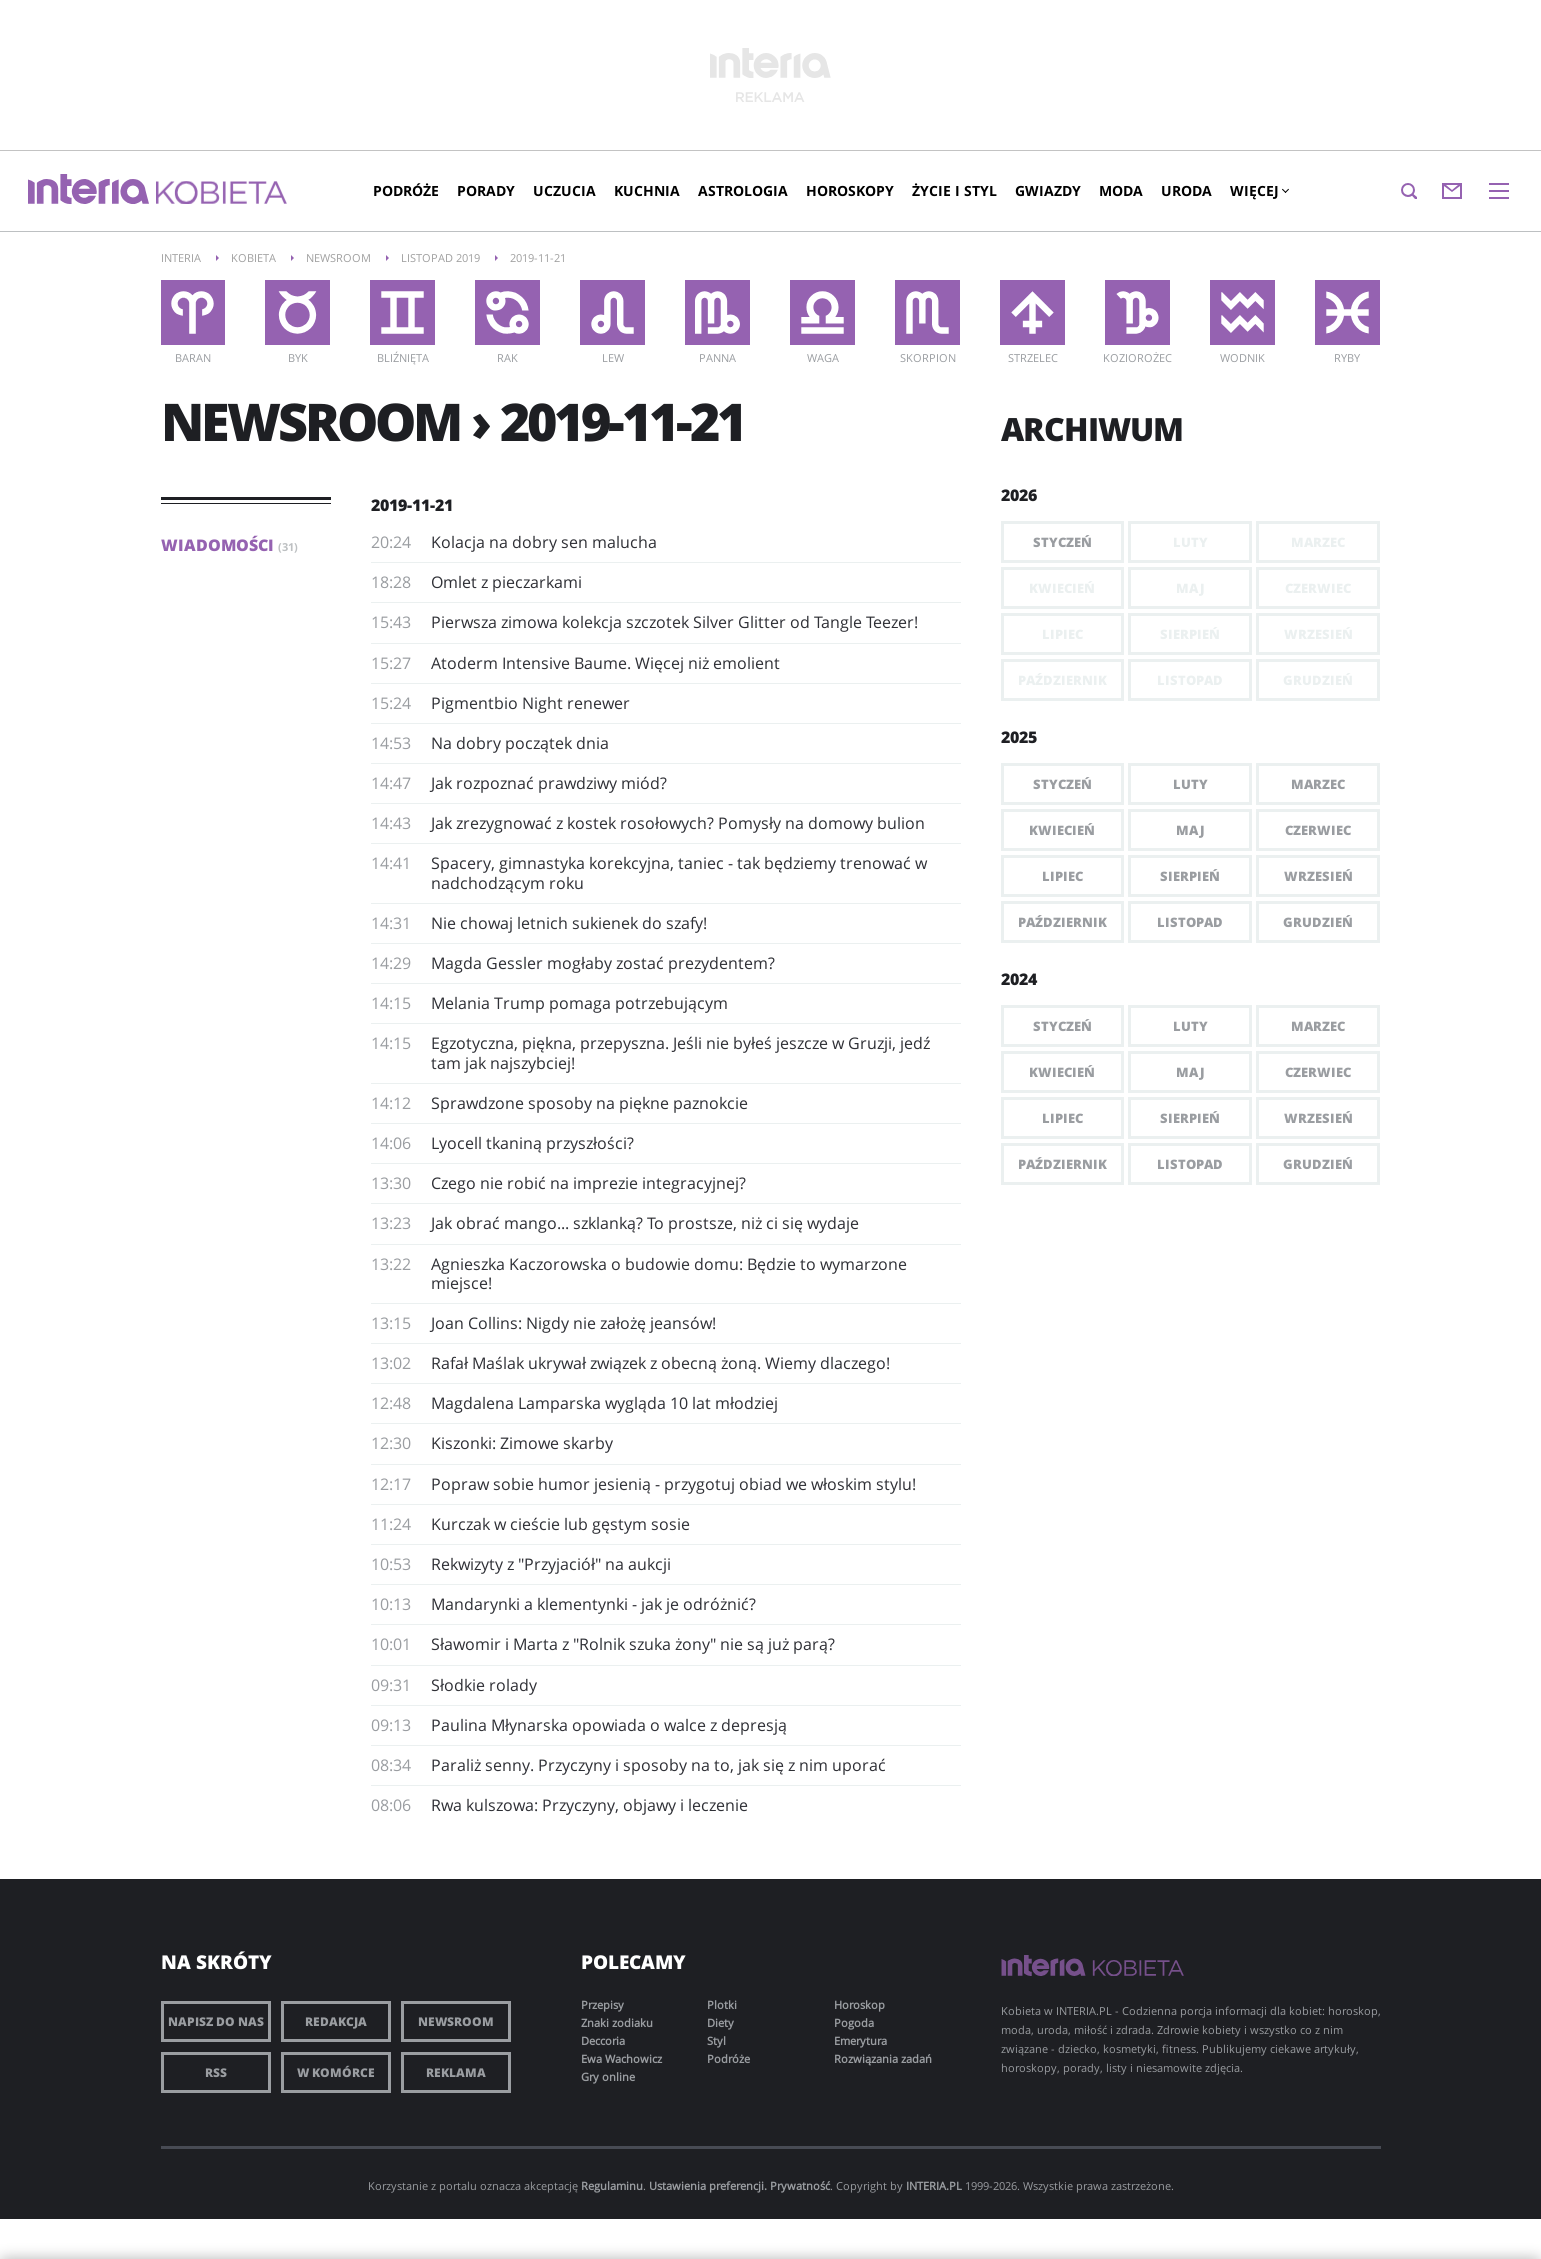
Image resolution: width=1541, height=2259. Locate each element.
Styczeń (1062, 542)
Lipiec (1062, 876)
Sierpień (1190, 876)
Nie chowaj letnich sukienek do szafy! (569, 923)
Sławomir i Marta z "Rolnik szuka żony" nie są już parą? (633, 1644)
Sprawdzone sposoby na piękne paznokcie (589, 1103)
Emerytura (860, 2040)
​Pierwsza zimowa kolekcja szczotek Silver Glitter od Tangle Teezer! (674, 622)
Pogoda (854, 2022)
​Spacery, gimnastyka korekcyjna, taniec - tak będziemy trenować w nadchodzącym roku (679, 872)
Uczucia (564, 190)
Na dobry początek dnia (520, 743)
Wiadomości (229, 545)
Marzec (1318, 784)
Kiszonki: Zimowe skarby (522, 1443)
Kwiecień (1062, 830)
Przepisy (602, 2004)
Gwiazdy (1048, 190)
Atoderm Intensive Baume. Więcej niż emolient (605, 663)
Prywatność (800, 2185)
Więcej (1259, 190)
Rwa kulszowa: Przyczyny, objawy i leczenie (589, 1805)
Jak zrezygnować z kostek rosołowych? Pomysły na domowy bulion (678, 823)
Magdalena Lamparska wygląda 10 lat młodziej (604, 1403)
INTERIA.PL (934, 2185)
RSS (216, 2072)
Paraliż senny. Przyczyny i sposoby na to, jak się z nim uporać (658, 1765)
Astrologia (743, 190)
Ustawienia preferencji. (708, 2185)
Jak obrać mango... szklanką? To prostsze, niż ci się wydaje (645, 1223)
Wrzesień (1318, 876)
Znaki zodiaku (617, 2022)
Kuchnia (647, 190)
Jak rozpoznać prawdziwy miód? (549, 783)
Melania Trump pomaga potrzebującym (579, 1003)
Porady (486, 190)
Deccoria (603, 2040)
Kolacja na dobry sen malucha (544, 542)
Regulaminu (612, 2185)
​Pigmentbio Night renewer (530, 703)
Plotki (722, 2004)
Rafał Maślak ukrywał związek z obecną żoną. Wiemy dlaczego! (660, 1363)
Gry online (608, 2076)
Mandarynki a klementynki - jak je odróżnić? (593, 1604)
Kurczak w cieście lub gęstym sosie (560, 1524)
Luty (1190, 784)
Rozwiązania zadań (883, 2058)
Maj (1190, 830)
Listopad (1190, 922)
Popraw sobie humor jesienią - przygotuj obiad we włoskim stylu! (673, 1484)
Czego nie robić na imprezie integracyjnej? (588, 1183)
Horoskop (859, 2004)
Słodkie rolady (484, 1685)
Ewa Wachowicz (621, 2058)
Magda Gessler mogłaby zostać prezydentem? (603, 963)
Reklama (456, 2072)
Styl (716, 2040)
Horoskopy (850, 190)
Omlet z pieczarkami (506, 582)
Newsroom (456, 2021)
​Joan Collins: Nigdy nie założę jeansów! (573, 1323)
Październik (1062, 922)
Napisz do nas (216, 2021)
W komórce (336, 2072)
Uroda (1186, 190)
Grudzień (1318, 922)
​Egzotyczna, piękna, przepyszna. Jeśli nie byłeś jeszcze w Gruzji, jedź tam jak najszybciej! (680, 1052)
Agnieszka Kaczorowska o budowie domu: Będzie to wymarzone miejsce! (669, 1273)
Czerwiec (1318, 830)
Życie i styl (954, 190)
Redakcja (336, 2021)
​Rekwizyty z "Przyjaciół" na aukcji (551, 1564)
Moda (1121, 190)
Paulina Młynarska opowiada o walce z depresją (609, 1725)
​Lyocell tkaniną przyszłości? (532, 1143)
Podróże (406, 190)
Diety (720, 2022)
